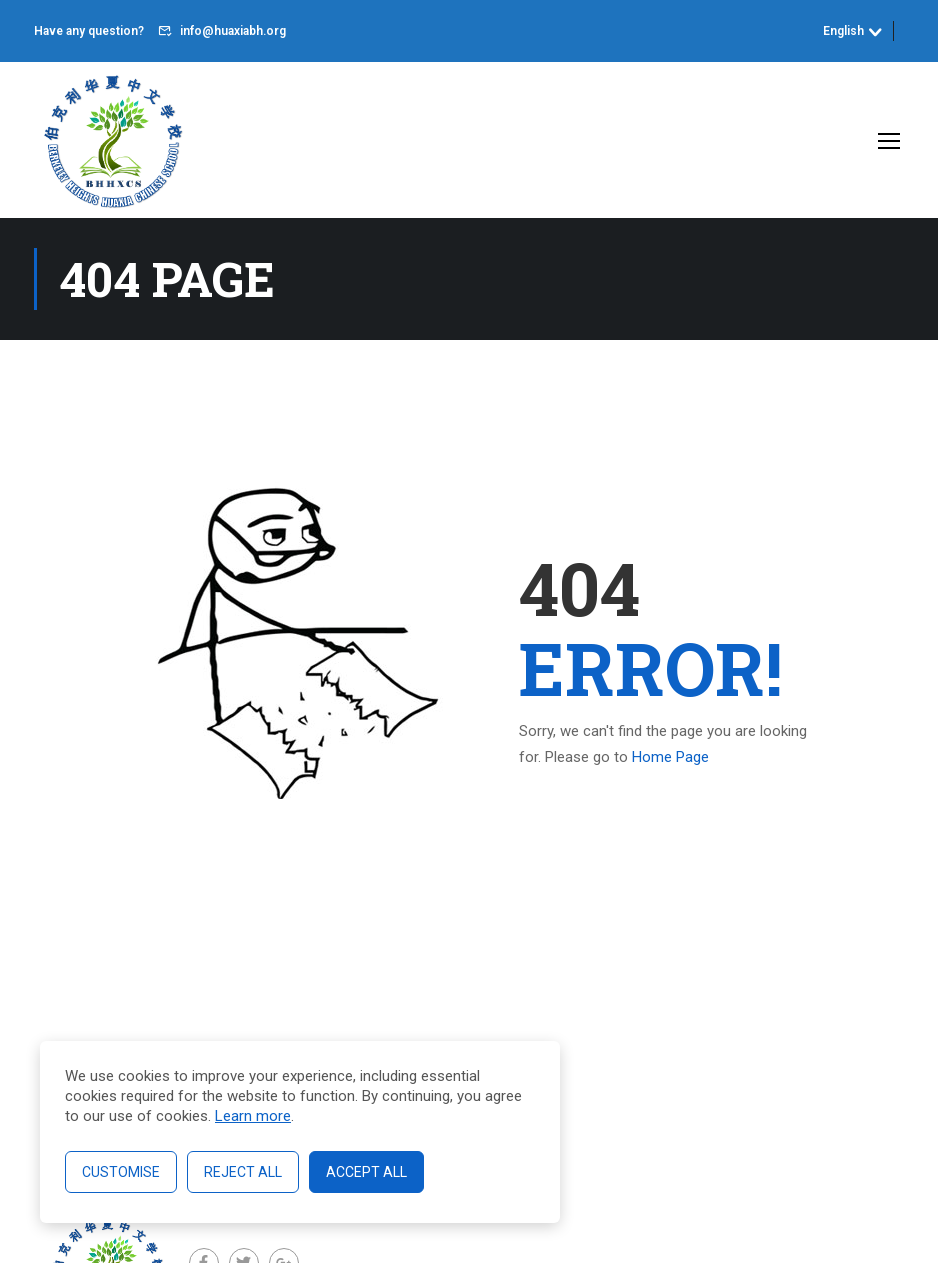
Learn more (253, 1116)
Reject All (243, 1172)
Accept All (366, 1172)
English (843, 31)
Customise (121, 1172)
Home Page (670, 757)
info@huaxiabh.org (233, 31)
